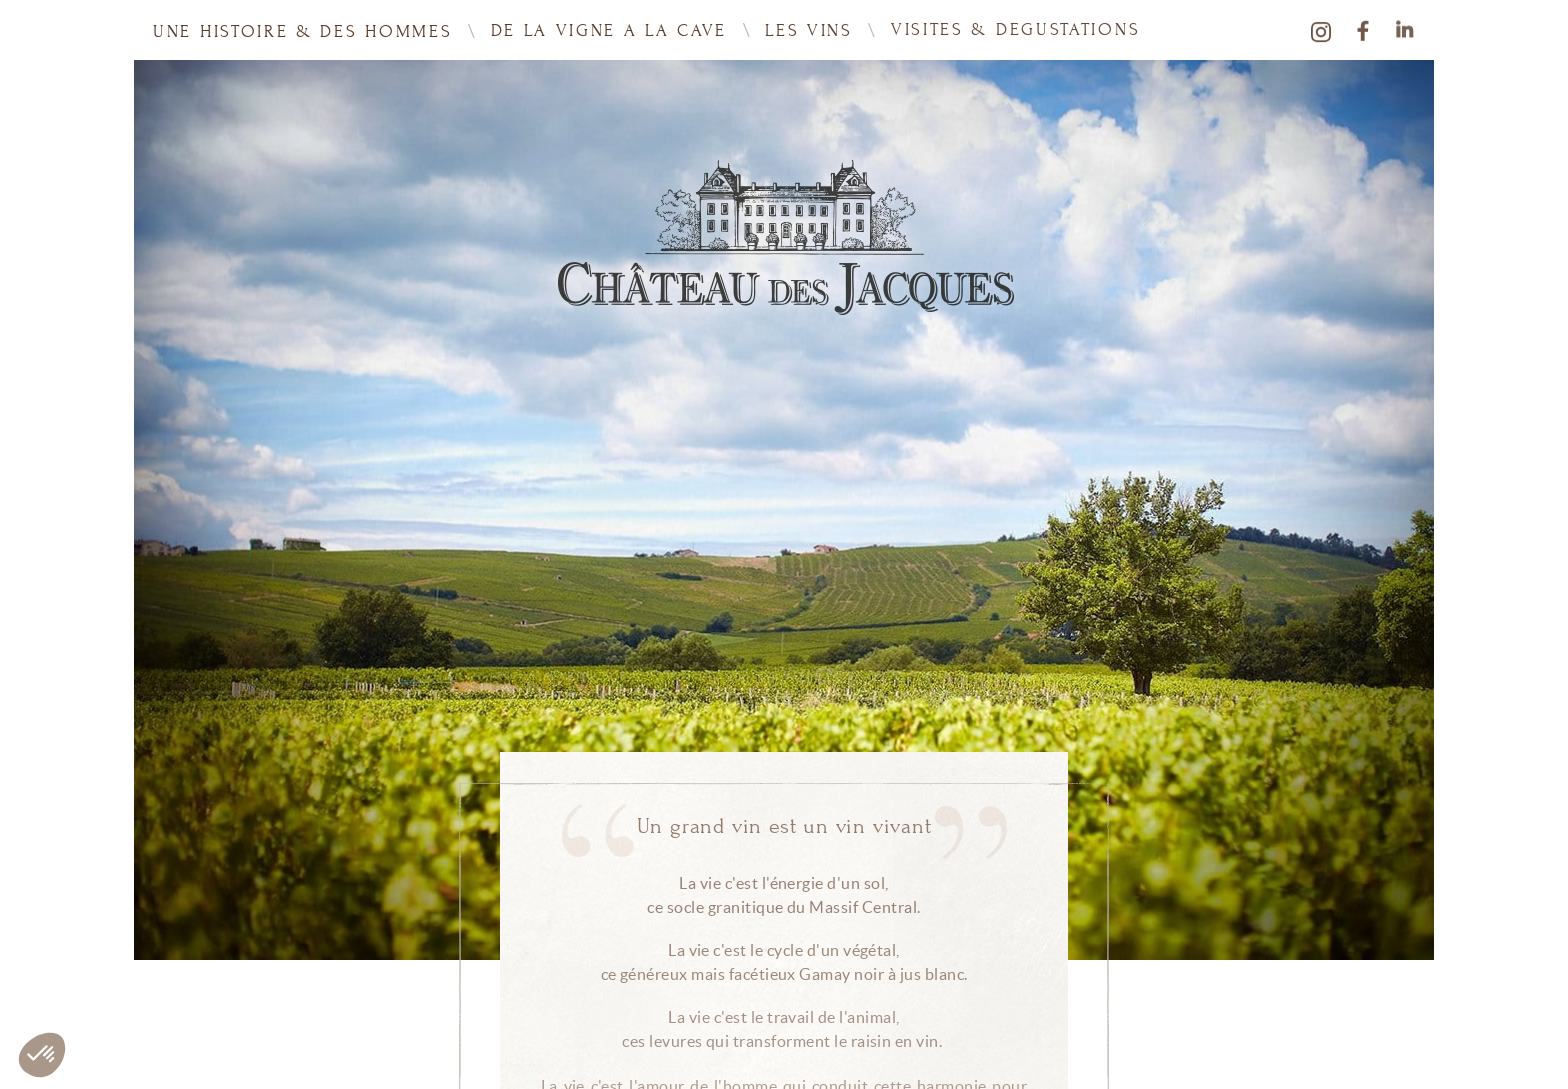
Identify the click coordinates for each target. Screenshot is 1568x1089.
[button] (42, 1055)
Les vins (809, 29)
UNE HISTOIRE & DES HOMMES (303, 31)
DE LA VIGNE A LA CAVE (609, 30)
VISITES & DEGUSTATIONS (1015, 28)
